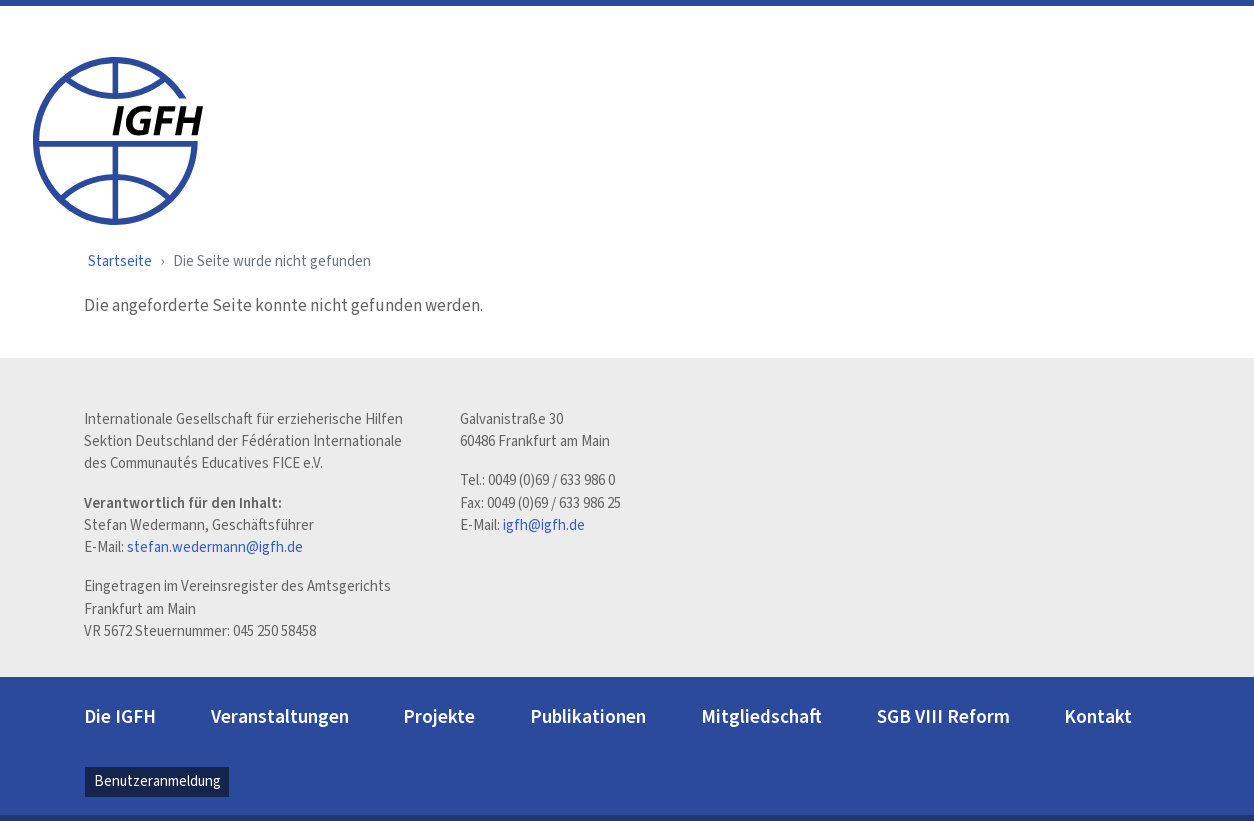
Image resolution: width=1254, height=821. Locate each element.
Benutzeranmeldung (157, 781)
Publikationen (588, 717)
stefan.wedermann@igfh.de (215, 547)
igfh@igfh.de (544, 525)
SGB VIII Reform (943, 717)
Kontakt (1098, 717)
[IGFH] (118, 139)
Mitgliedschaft (761, 717)
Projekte (439, 717)
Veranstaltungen (280, 717)
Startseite (120, 261)
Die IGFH (120, 717)
